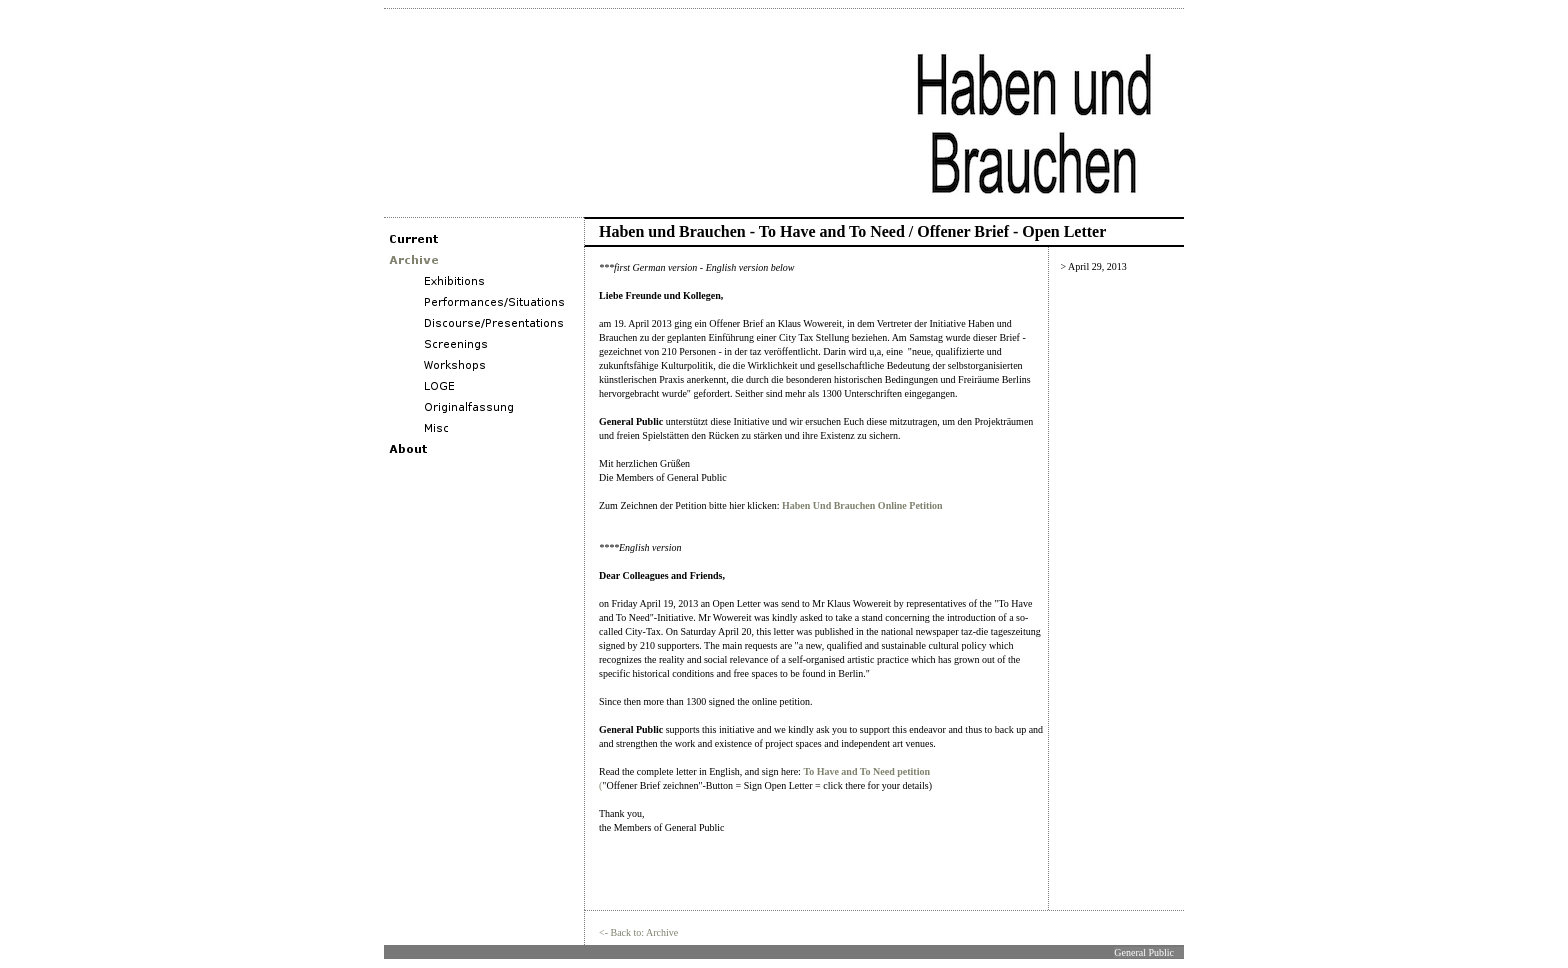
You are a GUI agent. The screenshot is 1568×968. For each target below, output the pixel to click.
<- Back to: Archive (638, 932)
